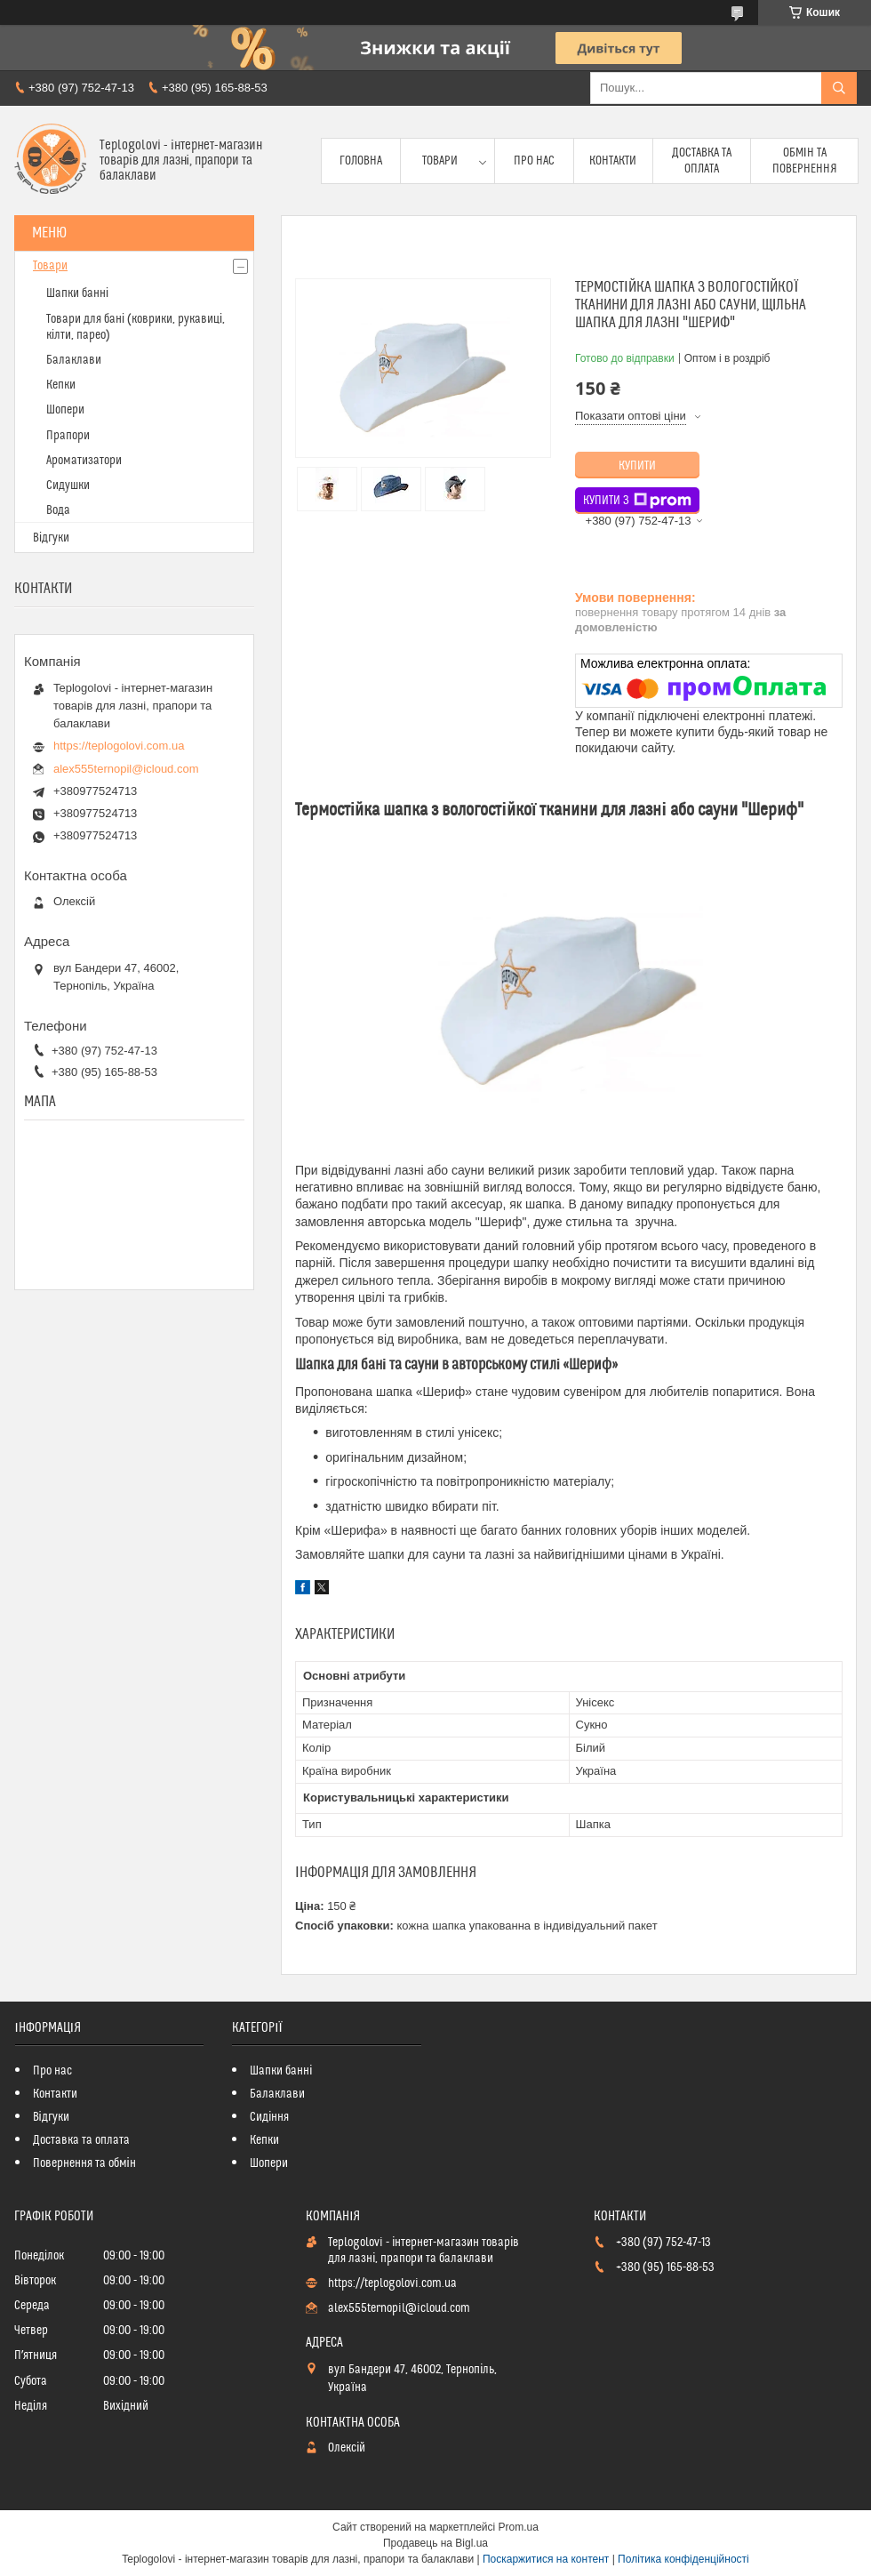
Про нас (534, 161)
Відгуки (51, 538)
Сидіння (269, 2117)
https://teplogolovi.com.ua (118, 745)
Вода (58, 510)
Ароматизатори (84, 460)
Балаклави (73, 360)
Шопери (65, 410)
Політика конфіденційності (683, 2559)
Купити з (637, 501)
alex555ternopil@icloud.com (126, 768)
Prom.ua (519, 2527)
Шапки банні (77, 293)
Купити (637, 466)
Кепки (61, 385)
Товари (440, 161)
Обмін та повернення (804, 161)
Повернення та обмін (84, 2163)
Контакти (612, 161)
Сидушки (68, 485)
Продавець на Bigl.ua (435, 2543)
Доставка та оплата (701, 161)
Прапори (68, 436)
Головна (361, 161)
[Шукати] (839, 88)
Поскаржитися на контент (546, 2559)
